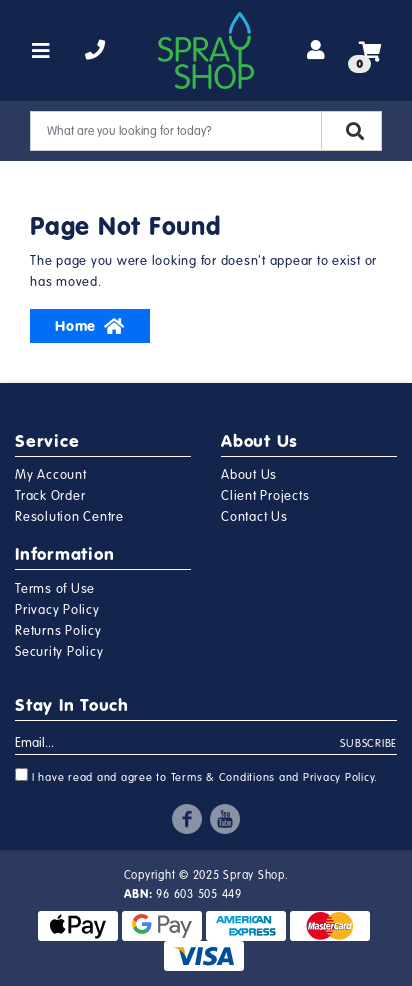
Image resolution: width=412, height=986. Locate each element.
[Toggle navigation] (41, 51)
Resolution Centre (69, 517)
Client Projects (265, 496)
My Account (51, 475)
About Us (249, 475)
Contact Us (254, 517)
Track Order (50, 496)
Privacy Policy (57, 610)
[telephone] (95, 51)
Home (90, 326)
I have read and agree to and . (196, 776)
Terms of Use (55, 589)
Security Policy (59, 652)
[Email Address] (178, 744)
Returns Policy (58, 631)
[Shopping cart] (370, 51)
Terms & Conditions (223, 777)
